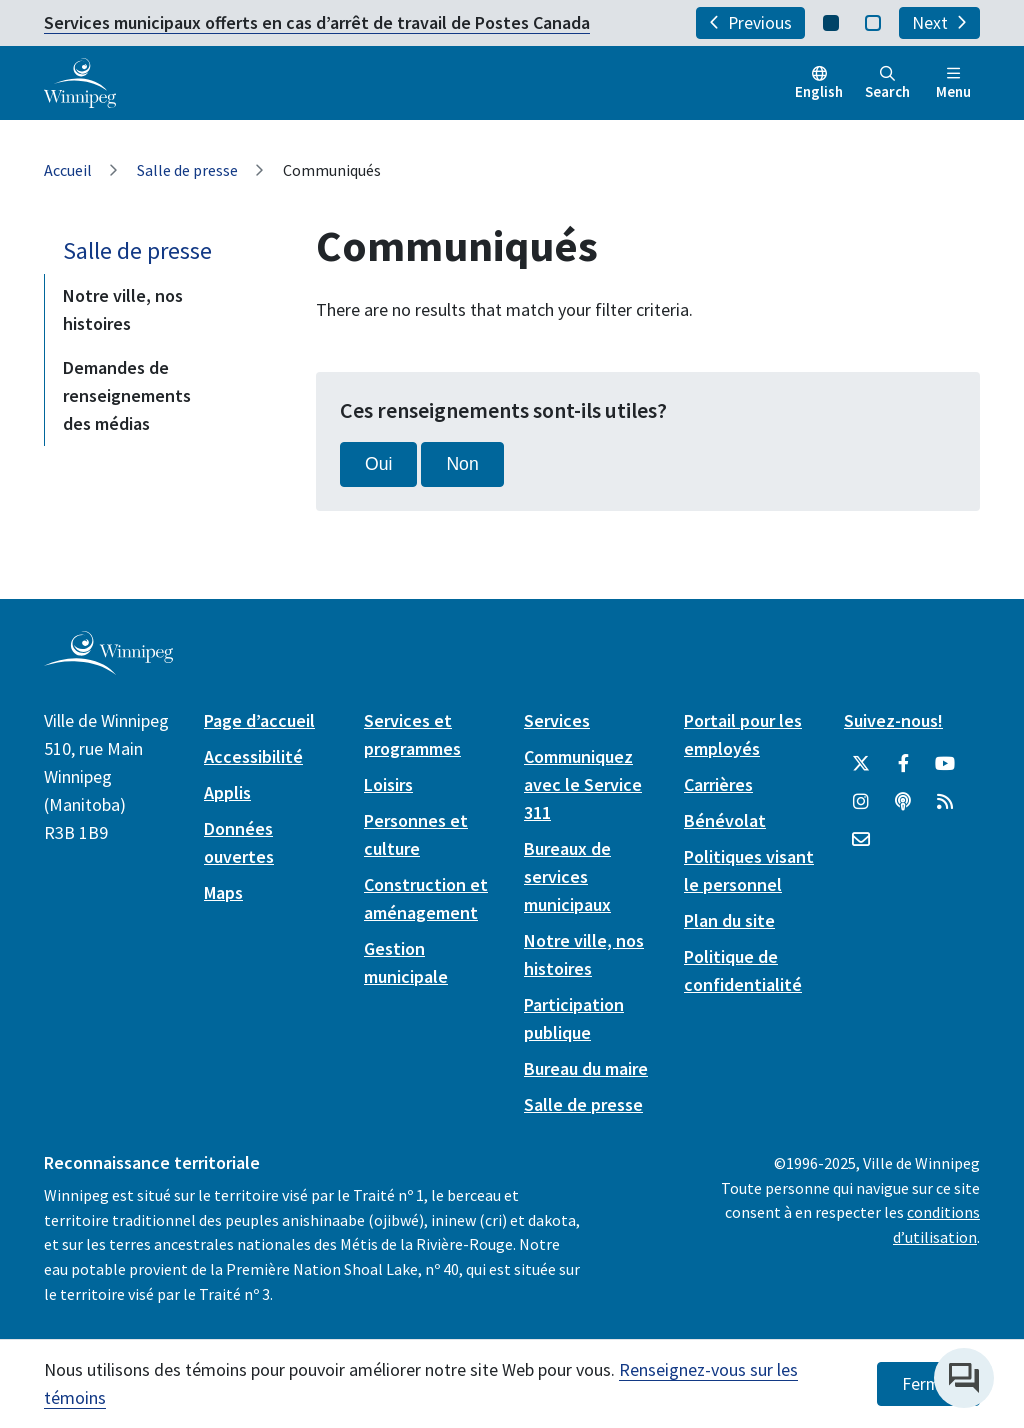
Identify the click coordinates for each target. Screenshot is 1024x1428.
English (819, 91)
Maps (223, 892)
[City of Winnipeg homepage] (108, 666)
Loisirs (388, 784)
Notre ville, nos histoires (123, 309)
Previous (750, 23)
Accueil (68, 170)
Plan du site (729, 920)
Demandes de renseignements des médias (127, 395)
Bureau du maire (586, 1068)
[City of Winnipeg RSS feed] (945, 802)
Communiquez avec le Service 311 (583, 784)
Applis (227, 792)
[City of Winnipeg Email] (861, 840)
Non (462, 464)
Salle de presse (187, 170)
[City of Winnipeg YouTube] (945, 764)
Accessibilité (253, 756)
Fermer (928, 1384)
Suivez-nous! (893, 720)
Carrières (718, 784)
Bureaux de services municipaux (567, 876)
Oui (378, 464)
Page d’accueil (259, 720)
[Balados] (903, 802)
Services (557, 720)
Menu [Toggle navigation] (953, 83)
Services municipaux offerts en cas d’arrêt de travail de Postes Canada (317, 22)
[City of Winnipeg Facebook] (903, 764)
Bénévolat (725, 820)
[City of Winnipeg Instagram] (861, 802)
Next (939, 23)
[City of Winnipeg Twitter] (861, 764)
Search (887, 83)
